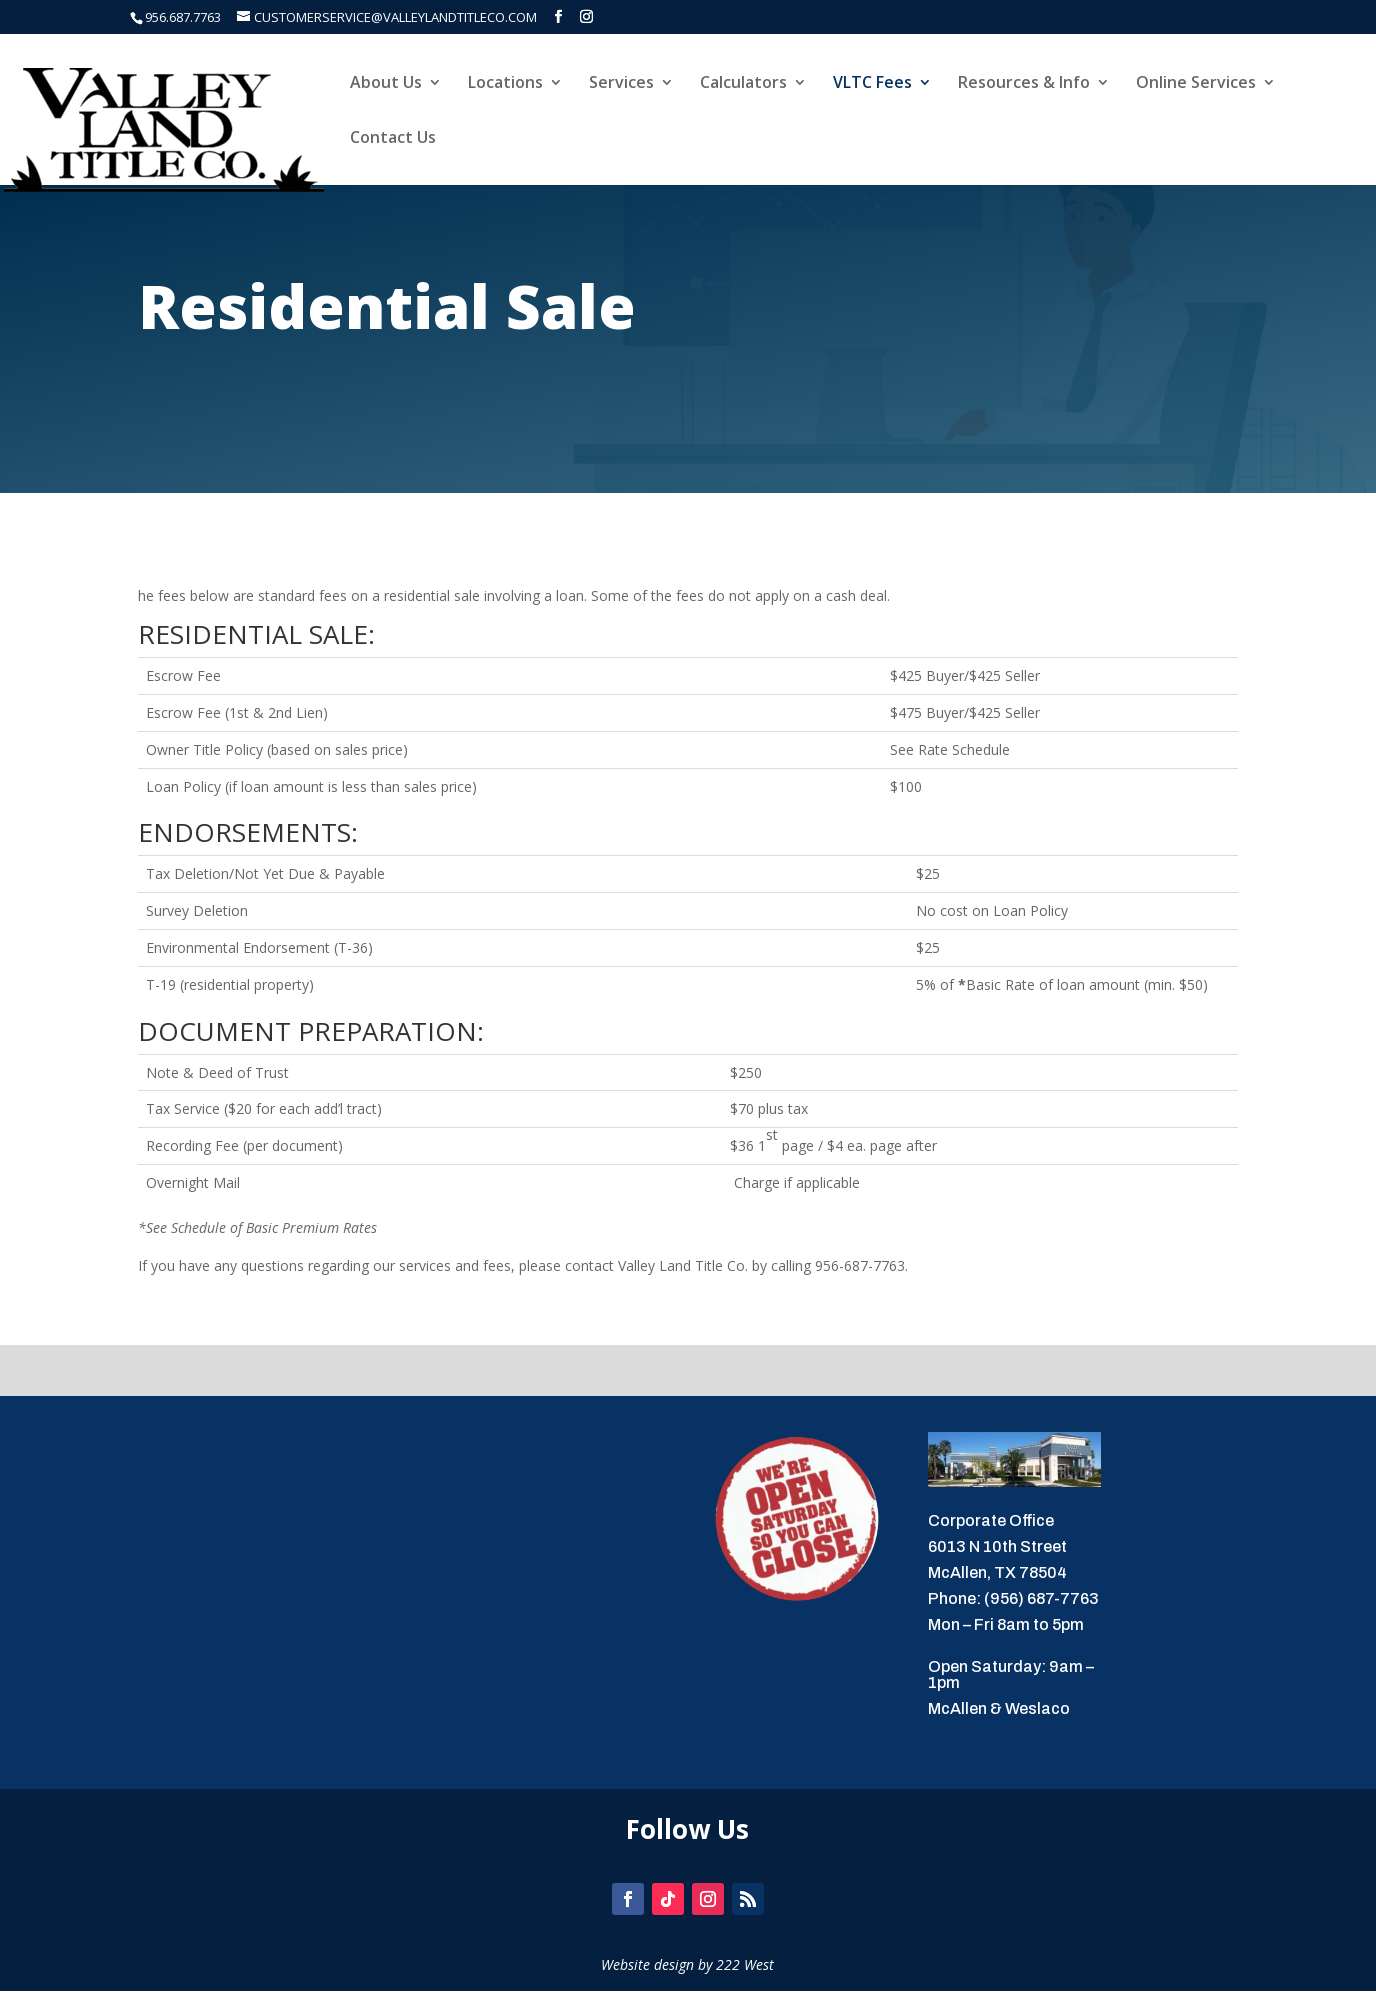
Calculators (743, 84)
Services (621, 84)
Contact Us (393, 139)
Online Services (1196, 84)
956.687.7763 (183, 17)
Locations (505, 84)
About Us (386, 84)
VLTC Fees (872, 84)
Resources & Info (1024, 84)
